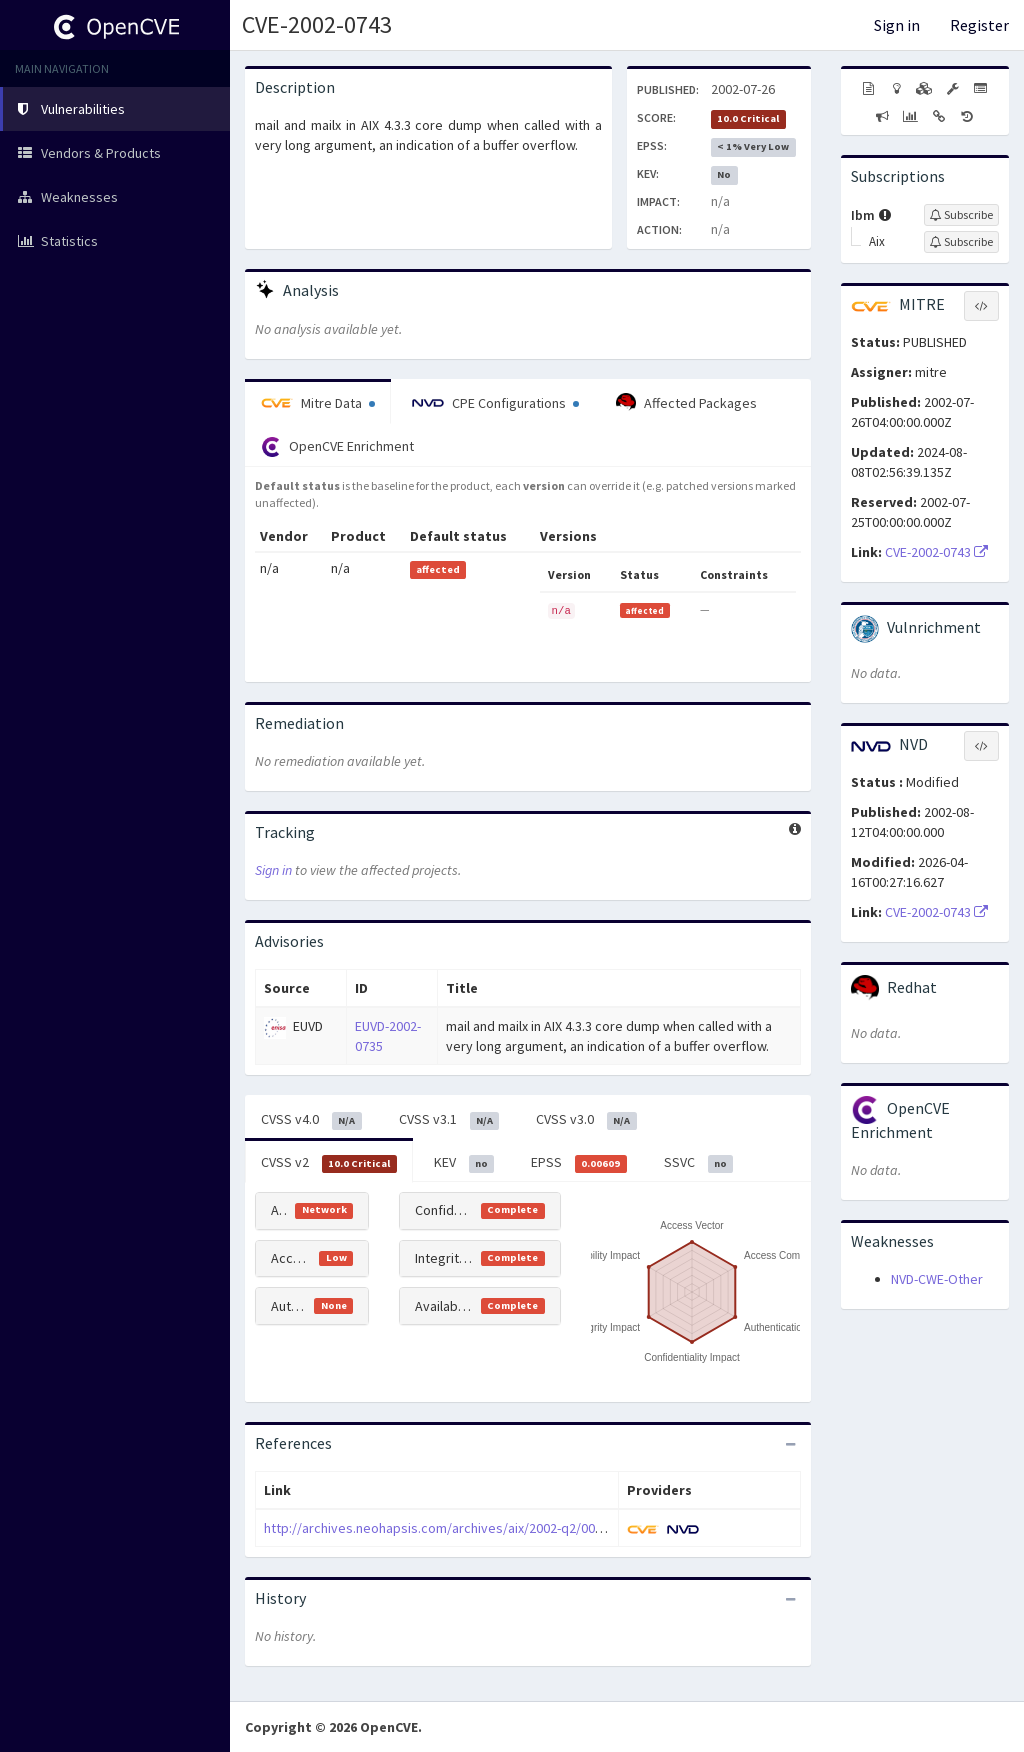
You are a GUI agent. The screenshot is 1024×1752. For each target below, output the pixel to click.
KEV (464, 1163)
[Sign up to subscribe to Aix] (961, 242)
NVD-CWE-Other (937, 1279)
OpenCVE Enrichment (337, 447)
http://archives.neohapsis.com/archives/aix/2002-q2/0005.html (451, 1528)
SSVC (699, 1163)
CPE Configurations (495, 403)
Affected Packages (686, 403)
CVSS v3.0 (586, 1120)
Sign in (897, 25)
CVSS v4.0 (311, 1120)
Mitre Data (318, 403)
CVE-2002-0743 (317, 24)
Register (979, 25)
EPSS (579, 1163)
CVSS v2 (329, 1163)
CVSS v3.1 (449, 1120)
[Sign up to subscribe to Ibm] (961, 215)
